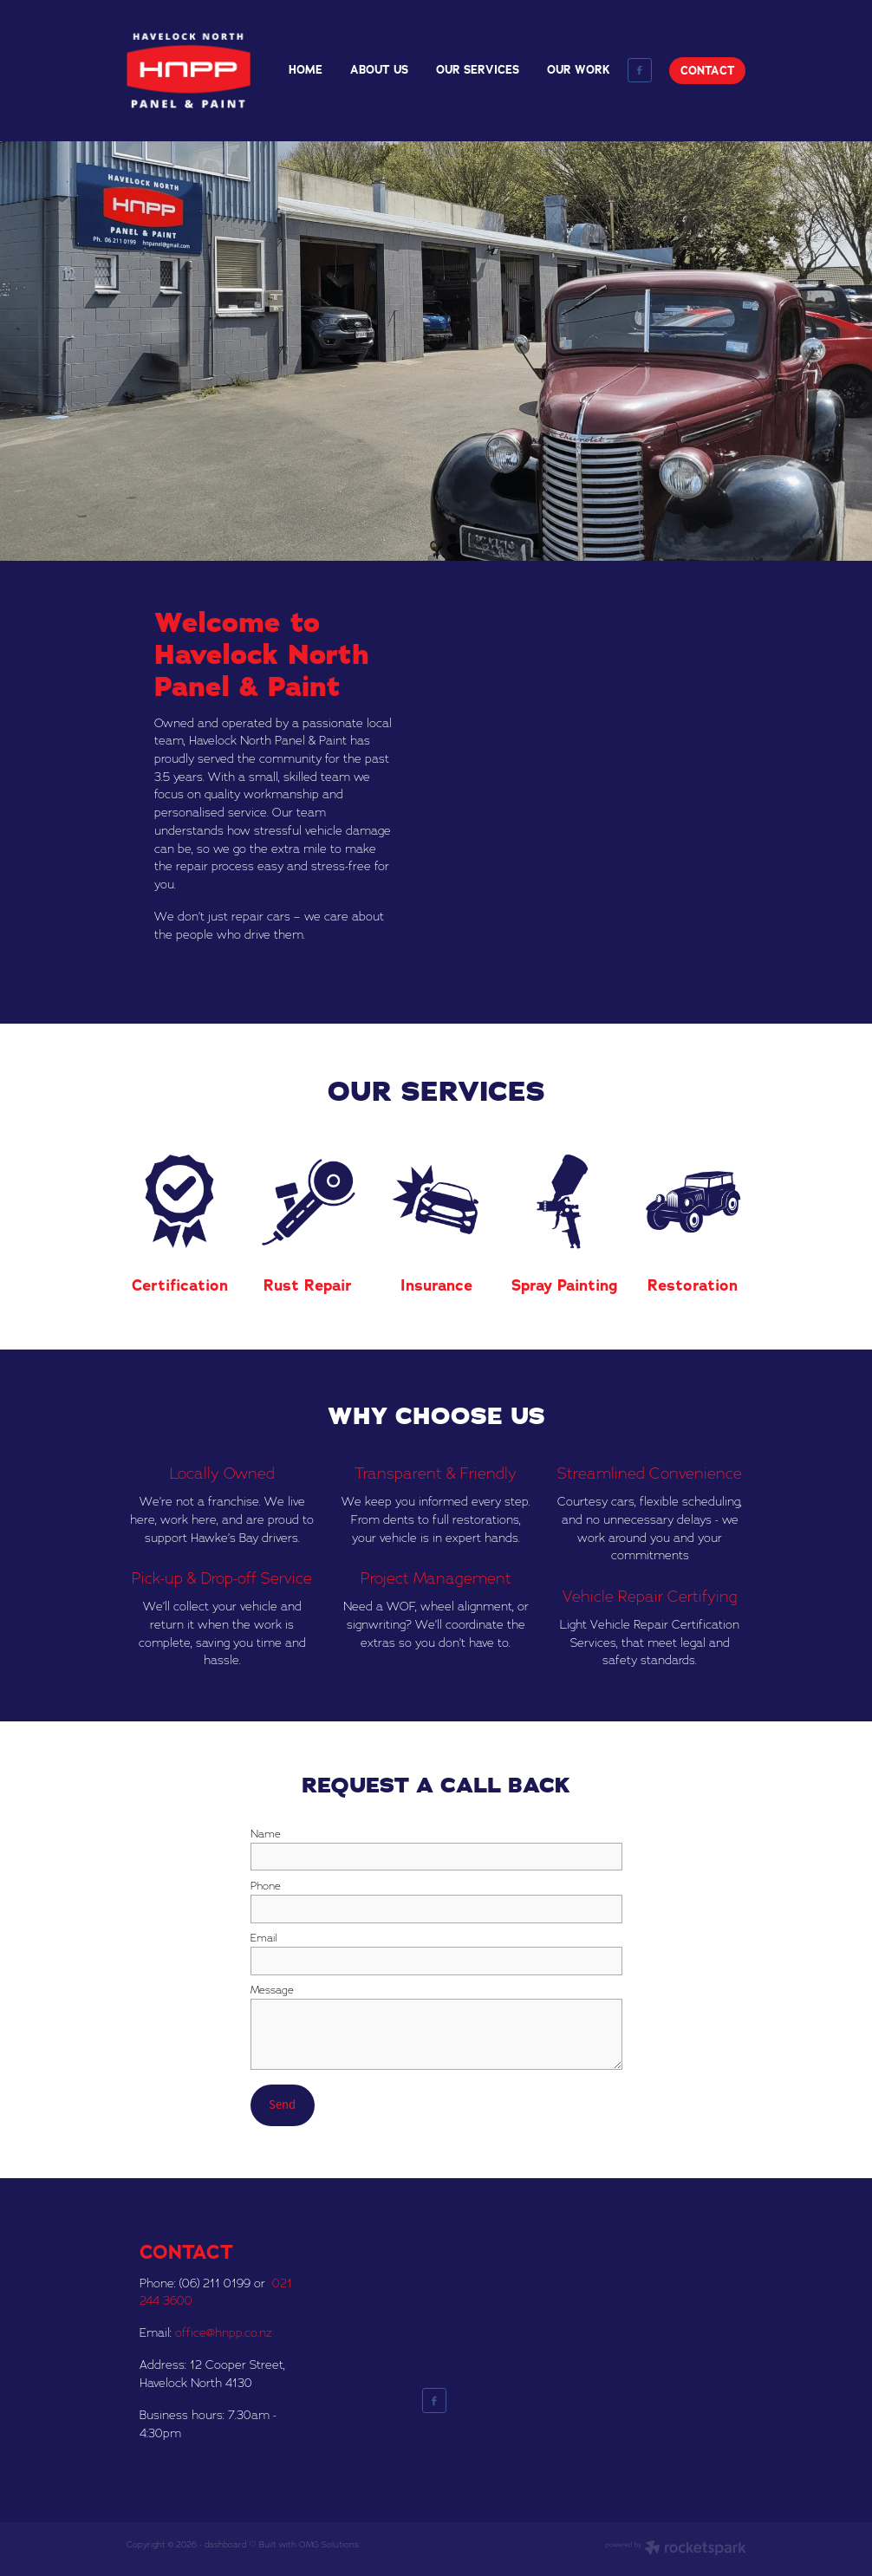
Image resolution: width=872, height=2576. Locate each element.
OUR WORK (578, 69)
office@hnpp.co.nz (223, 2332)
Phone (266, 1886)
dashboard (225, 2544)
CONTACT (707, 70)
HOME (305, 69)
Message (272, 1990)
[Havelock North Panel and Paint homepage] (189, 70)
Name (266, 1834)
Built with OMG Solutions (309, 2544)
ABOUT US (379, 69)
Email (264, 1938)
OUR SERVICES (477, 69)
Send (282, 2104)
